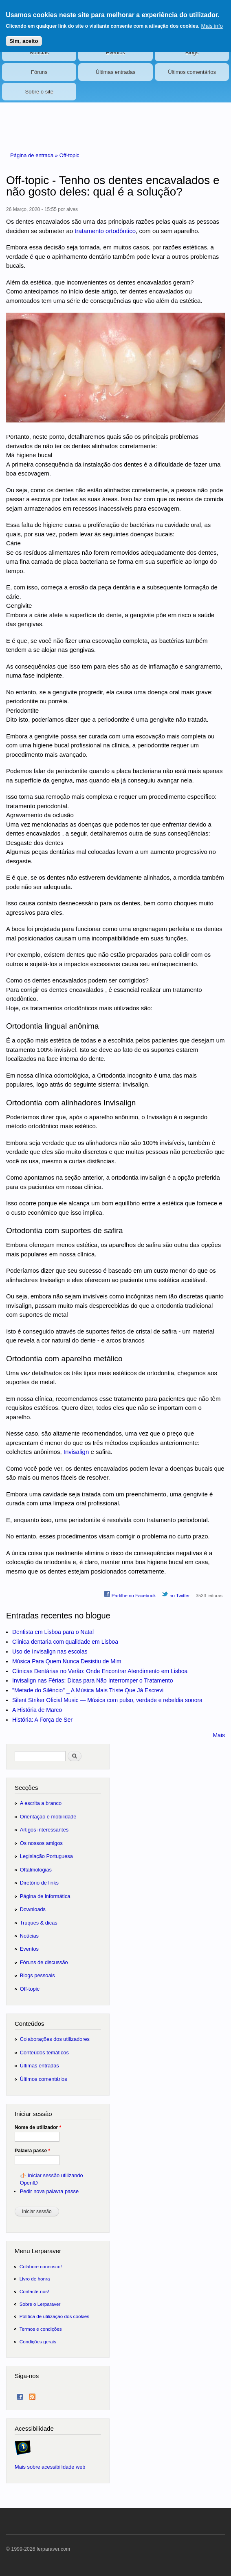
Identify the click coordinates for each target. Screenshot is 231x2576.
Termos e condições (41, 2329)
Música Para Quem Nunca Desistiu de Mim (66, 1661)
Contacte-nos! (34, 2291)
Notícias (39, 52)
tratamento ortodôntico (105, 230)
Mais (219, 1735)
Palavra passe (32, 2151)
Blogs (192, 52)
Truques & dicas (38, 1923)
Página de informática (45, 1896)
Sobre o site (39, 92)
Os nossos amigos (41, 1843)
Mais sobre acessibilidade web (50, 2467)
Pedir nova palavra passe (49, 2191)
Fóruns (39, 72)
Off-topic (69, 155)
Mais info (212, 21)
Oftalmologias (36, 1870)
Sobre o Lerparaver (40, 2304)
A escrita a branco (41, 1803)
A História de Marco (37, 1710)
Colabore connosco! (41, 2266)
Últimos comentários (192, 72)
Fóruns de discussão (44, 1962)
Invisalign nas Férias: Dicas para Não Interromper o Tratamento (92, 1680)
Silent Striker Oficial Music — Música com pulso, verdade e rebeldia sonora (107, 1700)
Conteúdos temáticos (44, 2052)
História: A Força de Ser (42, 1719)
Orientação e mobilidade (48, 1817)
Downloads (33, 1909)
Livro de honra (35, 2278)
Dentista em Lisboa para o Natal (53, 1632)
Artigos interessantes (44, 1830)
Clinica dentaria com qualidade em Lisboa (65, 1641)
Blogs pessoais (37, 1975)
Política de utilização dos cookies (55, 2316)
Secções (26, 1787)
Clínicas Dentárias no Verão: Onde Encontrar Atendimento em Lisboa (99, 1671)
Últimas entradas (116, 72)
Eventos (115, 52)
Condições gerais (38, 2341)
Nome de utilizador (38, 2127)
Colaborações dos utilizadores (55, 2039)
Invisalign (76, 1451)
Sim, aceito (23, 36)
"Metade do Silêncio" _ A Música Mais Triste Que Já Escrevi (87, 1690)
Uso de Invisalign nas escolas (49, 1651)
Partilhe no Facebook (130, 1594)
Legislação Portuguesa (46, 1856)
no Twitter (176, 1594)
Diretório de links (39, 1883)
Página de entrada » (34, 155)
